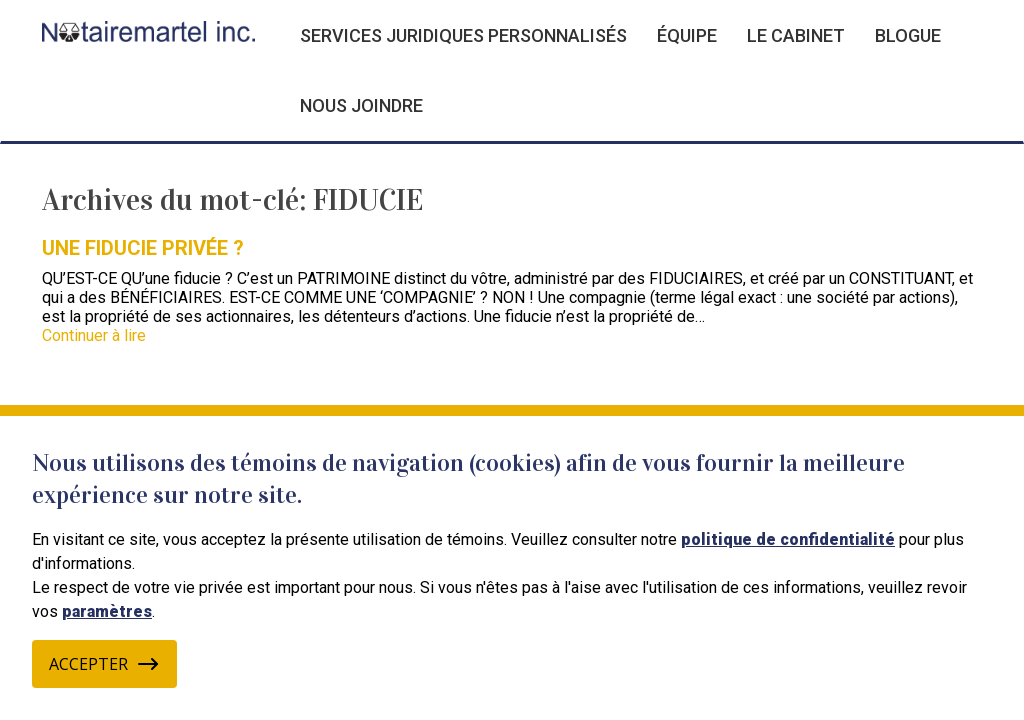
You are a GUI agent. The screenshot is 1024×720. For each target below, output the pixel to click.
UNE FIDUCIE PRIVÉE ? (143, 248)
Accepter (104, 664)
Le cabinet (796, 35)
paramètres (107, 611)
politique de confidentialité (788, 539)
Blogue (908, 35)
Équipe (687, 35)
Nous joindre (361, 105)
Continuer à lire (94, 335)
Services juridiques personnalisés (463, 35)
